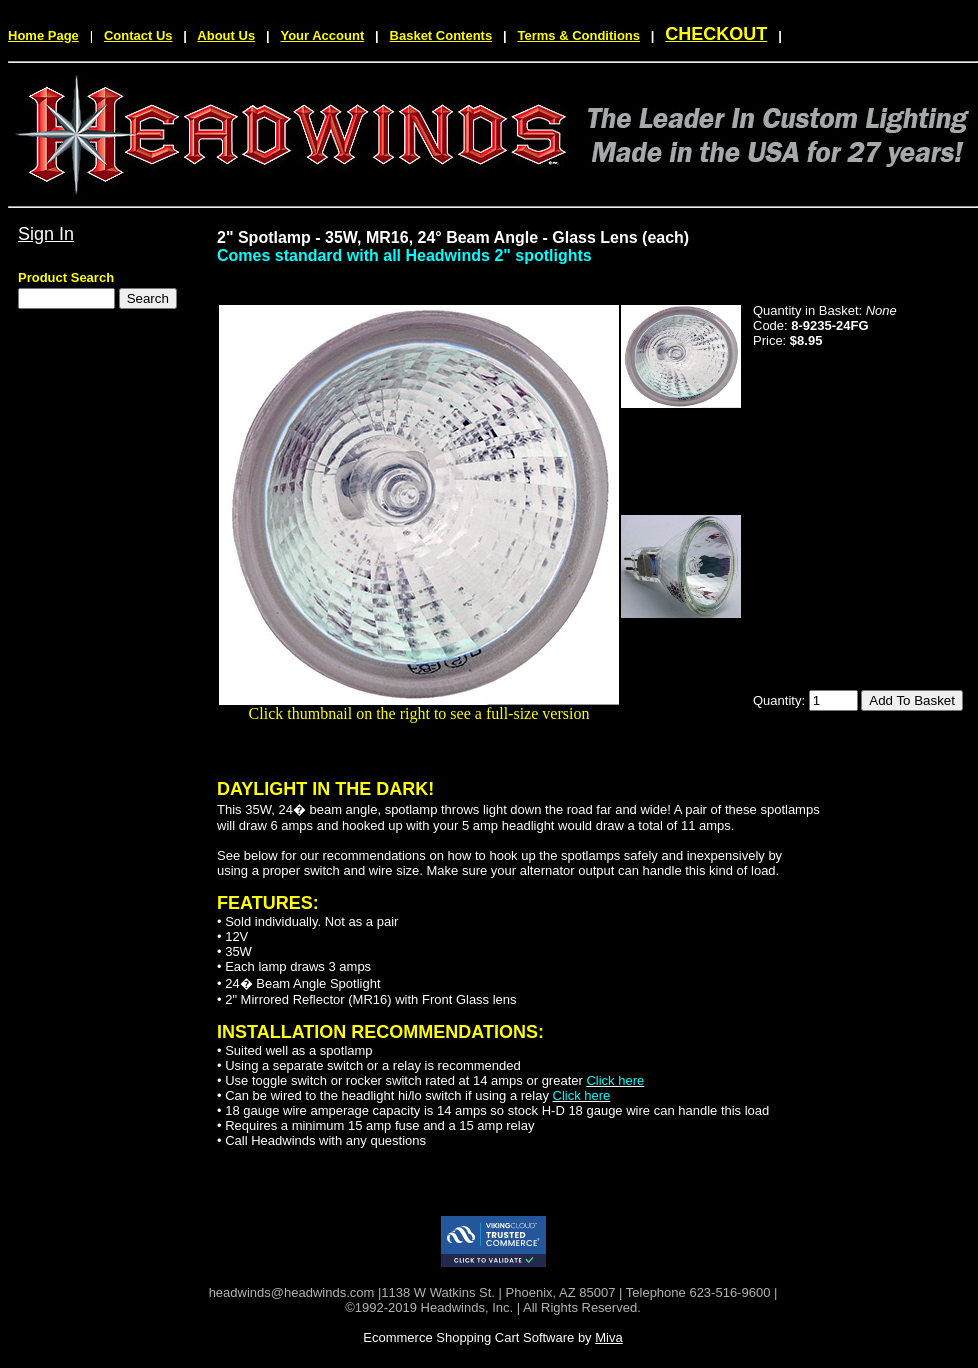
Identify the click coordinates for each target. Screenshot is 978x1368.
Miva (608, 1337)
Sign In (46, 234)
